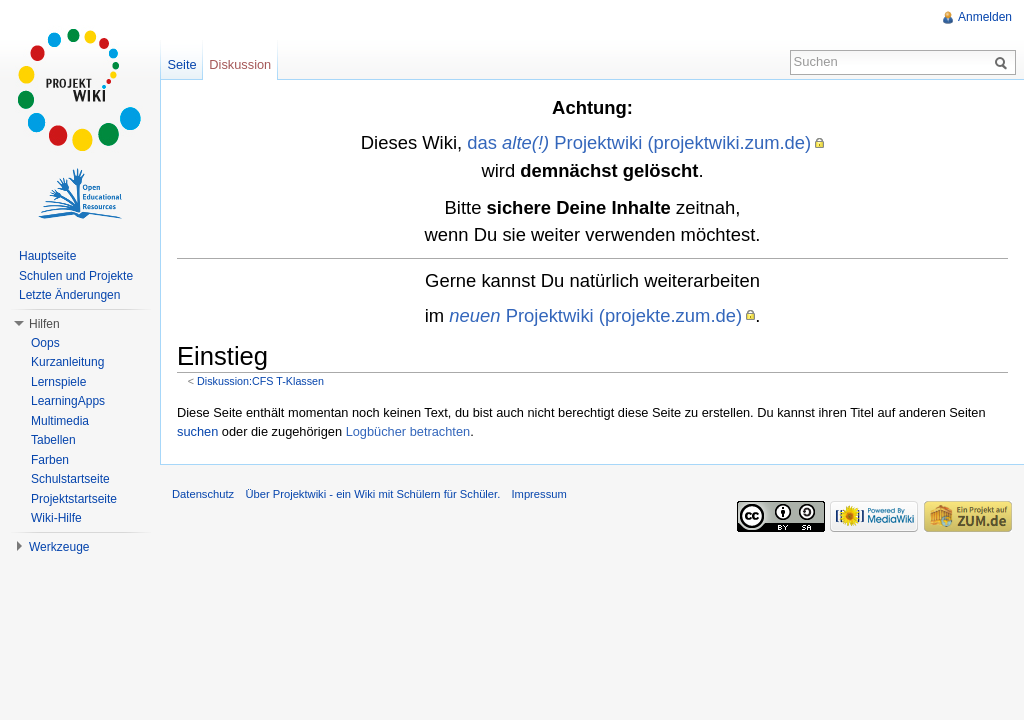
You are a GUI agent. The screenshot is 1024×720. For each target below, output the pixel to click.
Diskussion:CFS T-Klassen (260, 381)
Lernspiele (58, 382)
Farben (50, 460)
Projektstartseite (74, 499)
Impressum (538, 494)
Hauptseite (47, 256)
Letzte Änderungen (69, 295)
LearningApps (68, 401)
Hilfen (44, 324)
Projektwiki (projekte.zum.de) (595, 315)
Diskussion (240, 64)
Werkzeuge (59, 547)
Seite (181, 64)
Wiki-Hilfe (56, 518)
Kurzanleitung (67, 362)
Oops (45, 343)
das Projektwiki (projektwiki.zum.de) (639, 142)
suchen (197, 431)
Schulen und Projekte (76, 276)
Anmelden (985, 17)
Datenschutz (203, 494)
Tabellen (53, 440)
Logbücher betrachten (408, 431)
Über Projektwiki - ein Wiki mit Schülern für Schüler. (372, 494)
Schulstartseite (70, 479)
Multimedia (60, 421)
